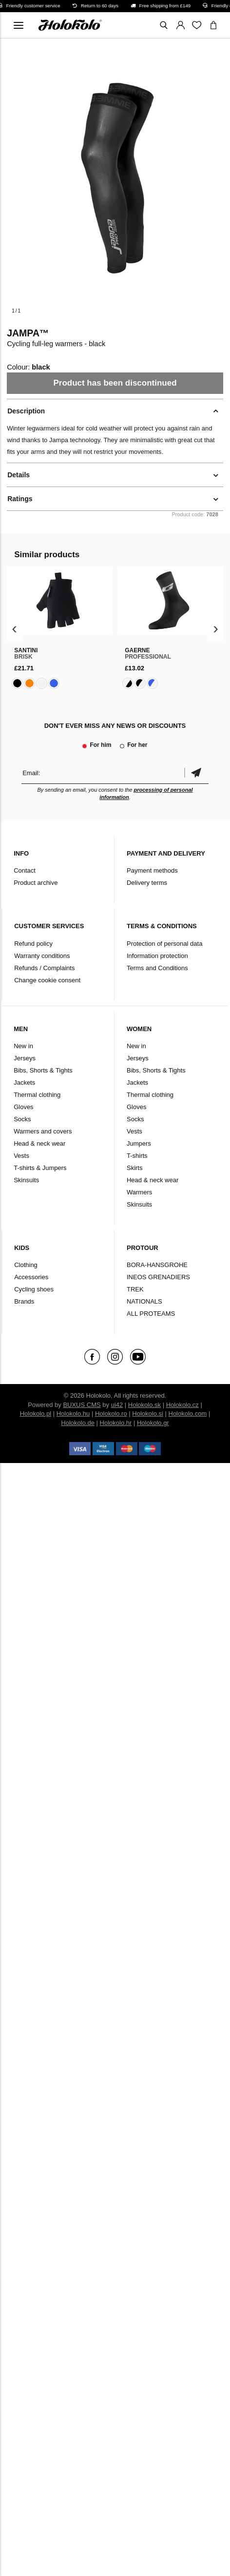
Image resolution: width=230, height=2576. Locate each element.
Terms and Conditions (157, 968)
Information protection (157, 955)
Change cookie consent (47, 980)
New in (23, 1046)
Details (18, 475)
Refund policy (33, 943)
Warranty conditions (42, 955)
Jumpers (139, 1143)
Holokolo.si (147, 1413)
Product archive (36, 882)
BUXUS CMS (81, 1404)
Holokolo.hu (73, 1413)
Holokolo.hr (116, 1422)
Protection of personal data (164, 943)
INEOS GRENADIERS (158, 1277)
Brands (24, 1301)
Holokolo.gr (153, 1422)
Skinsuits (26, 1180)
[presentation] (14, 629)
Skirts (135, 1167)
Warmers (139, 1192)
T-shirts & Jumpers (40, 1167)
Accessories (31, 1277)
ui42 (117, 1404)
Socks (22, 1119)
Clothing (26, 1264)
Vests (21, 1155)
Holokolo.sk (144, 1404)
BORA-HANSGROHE (157, 1264)
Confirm (196, 773)
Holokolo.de (78, 1422)
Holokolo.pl (35, 1413)
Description (26, 411)
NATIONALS (144, 1301)
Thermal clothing (37, 1094)
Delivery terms (147, 882)
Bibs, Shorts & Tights (43, 1070)
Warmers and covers (43, 1131)
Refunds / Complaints (44, 968)
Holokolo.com (188, 1413)
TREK (135, 1289)
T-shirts (137, 1155)
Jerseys (25, 1058)
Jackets (24, 1082)
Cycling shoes (34, 1289)
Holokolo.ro (111, 1413)
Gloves (23, 1107)
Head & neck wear (39, 1143)
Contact (25, 870)
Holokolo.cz (182, 1404)
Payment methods (152, 870)
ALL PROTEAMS (151, 1313)
